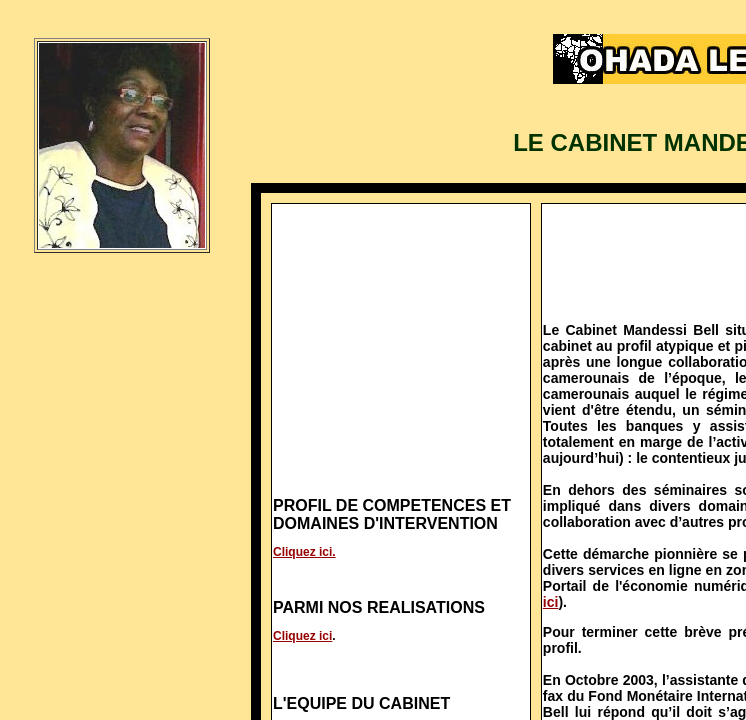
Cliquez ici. (304, 552)
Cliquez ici (302, 636)
